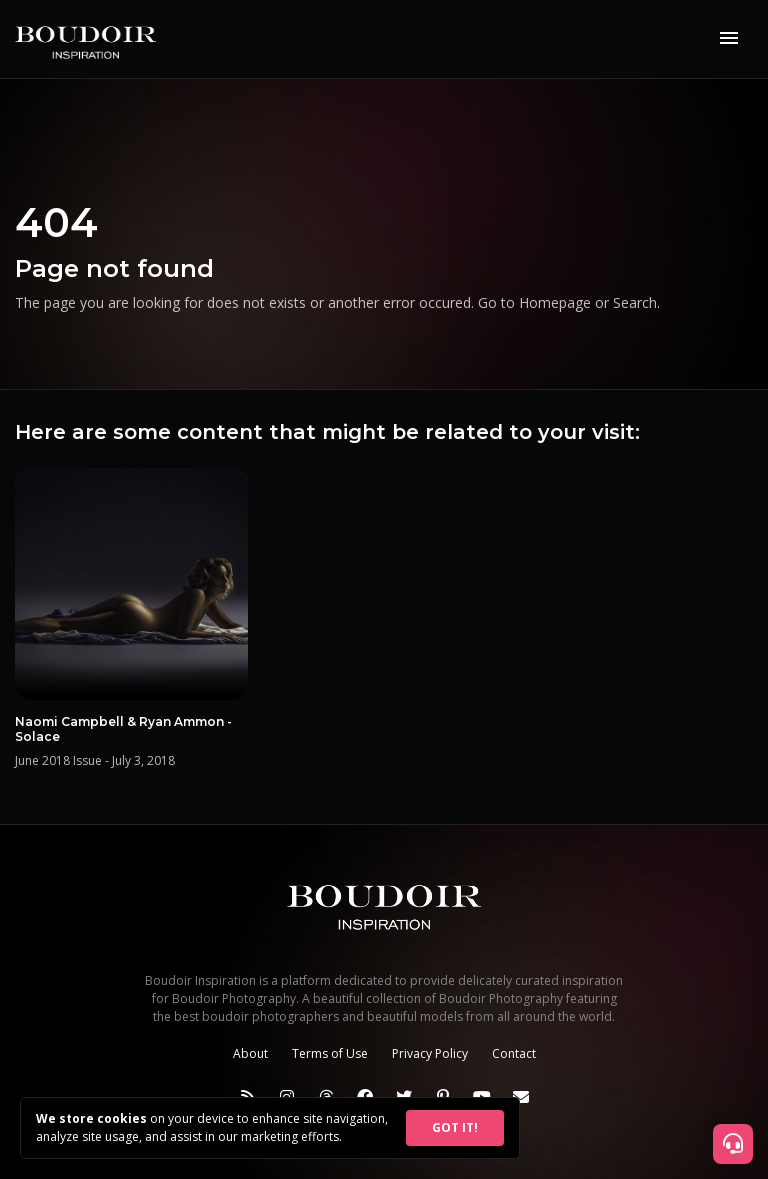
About (250, 1053)
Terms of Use (330, 1053)
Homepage (555, 302)
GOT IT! (455, 1127)
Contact (514, 1053)
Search (635, 302)
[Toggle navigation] (729, 39)
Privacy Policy (430, 1053)
